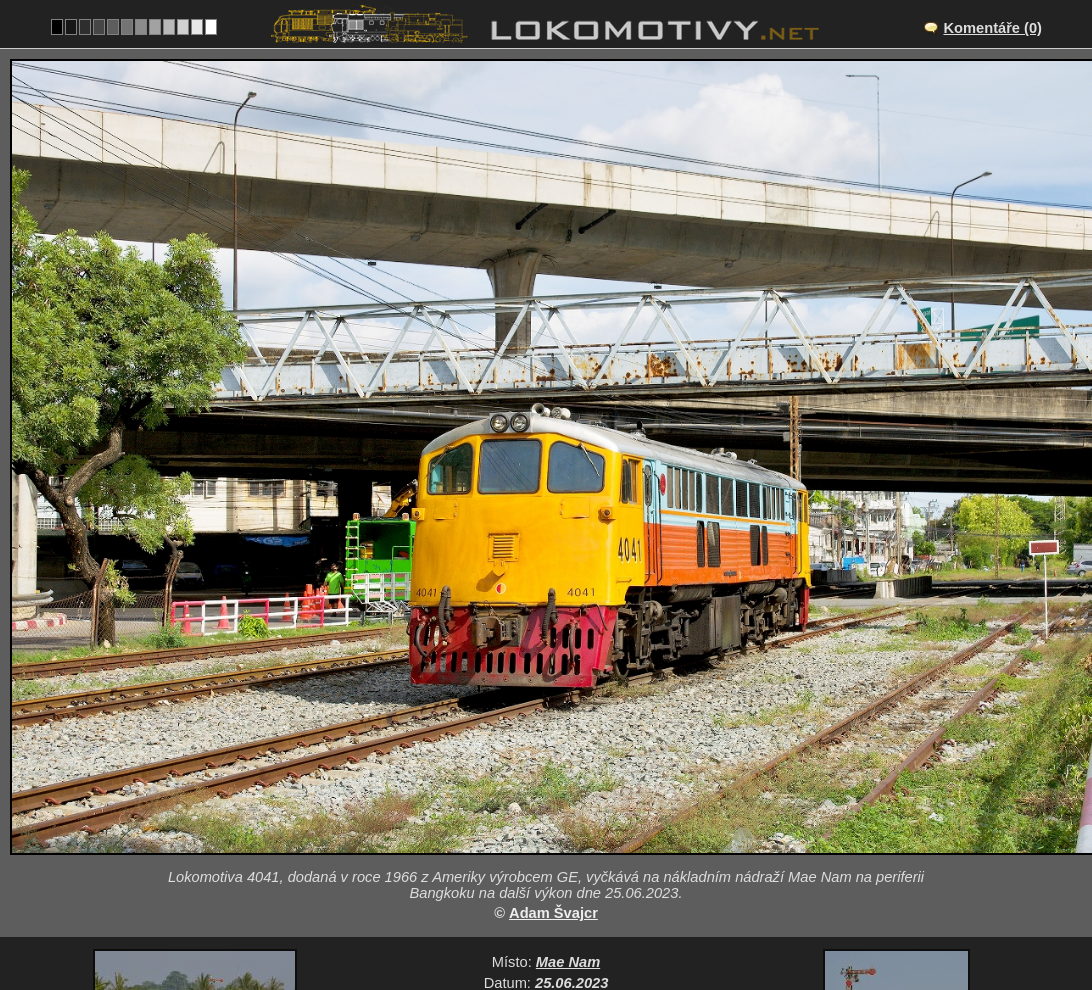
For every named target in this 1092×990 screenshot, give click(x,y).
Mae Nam (568, 746)
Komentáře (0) (992, 28)
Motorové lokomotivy (599, 808)
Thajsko (473, 808)
